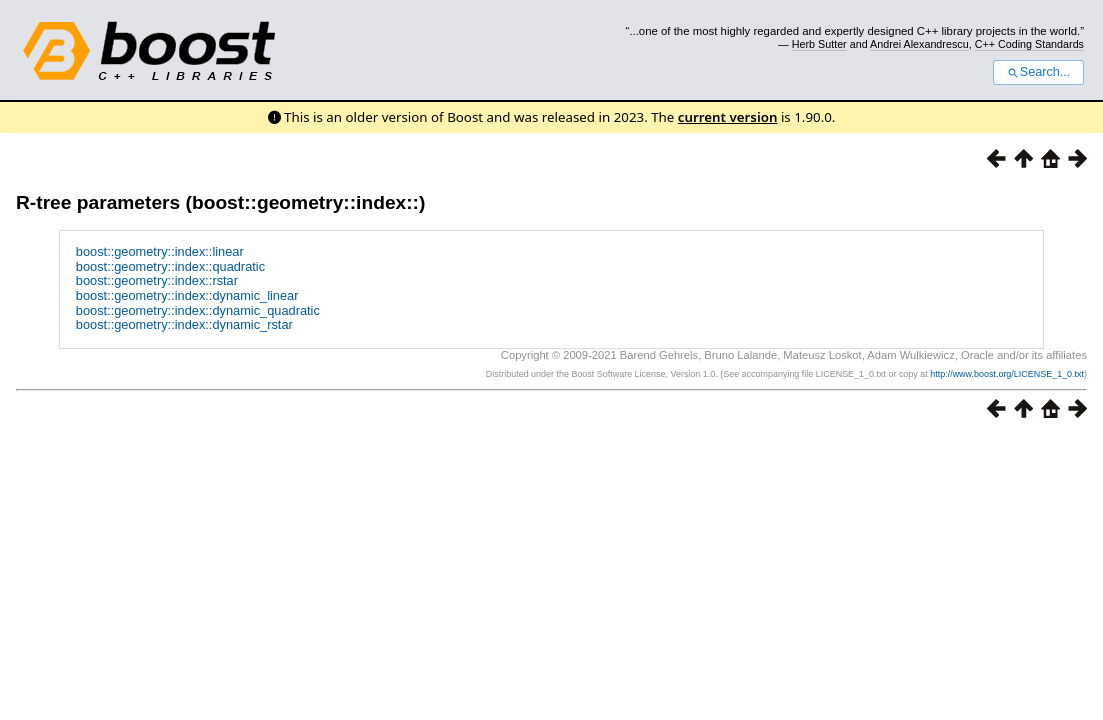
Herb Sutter (819, 44)
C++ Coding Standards (1029, 44)
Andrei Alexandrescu (919, 44)
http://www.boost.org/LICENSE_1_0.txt (1007, 374)
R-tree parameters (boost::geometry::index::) (220, 202)
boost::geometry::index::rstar (157, 280)
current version (728, 117)
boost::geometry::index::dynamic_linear (187, 295)
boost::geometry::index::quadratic (170, 266)
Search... (1038, 72)
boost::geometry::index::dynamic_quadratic (198, 310)
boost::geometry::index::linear (160, 251)
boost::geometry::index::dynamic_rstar (184, 324)
